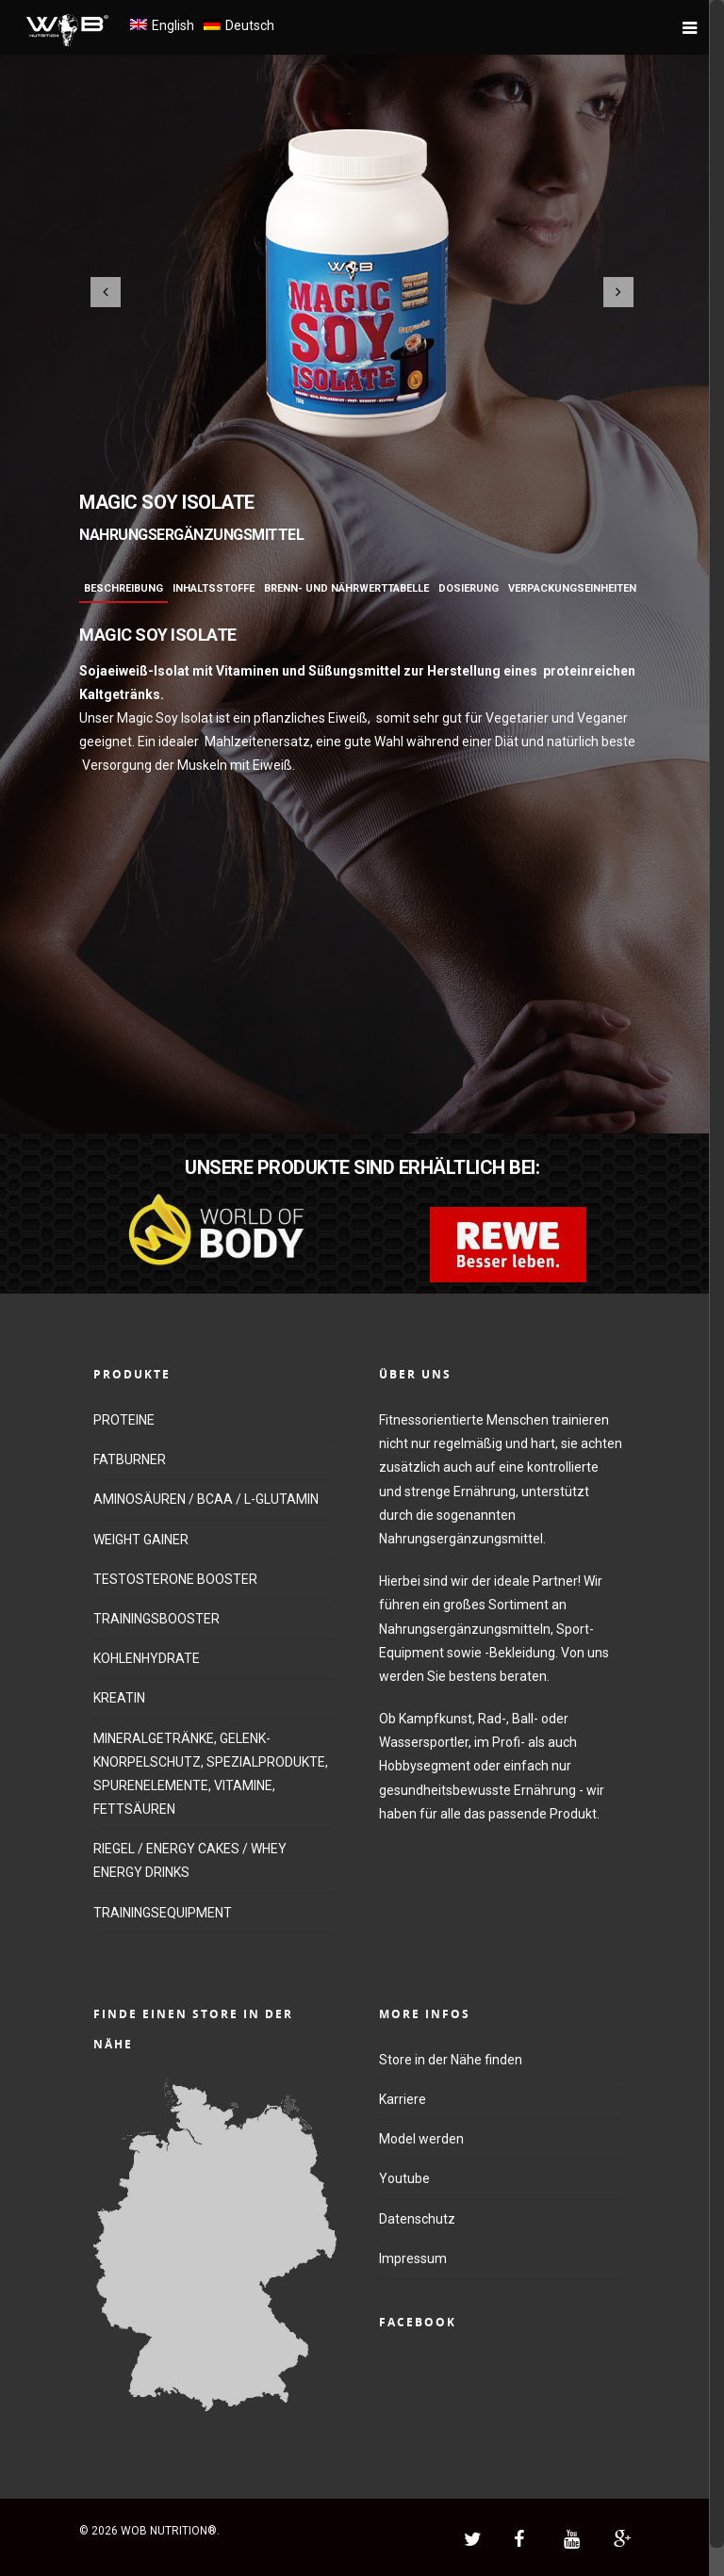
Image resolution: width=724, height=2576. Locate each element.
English (173, 25)
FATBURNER (129, 1459)
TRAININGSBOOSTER (156, 1618)
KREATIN (119, 1697)
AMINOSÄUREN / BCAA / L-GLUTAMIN (206, 1499)
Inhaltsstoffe (214, 588)
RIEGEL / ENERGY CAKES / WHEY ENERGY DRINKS (190, 1860)
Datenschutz (417, 2218)
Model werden (421, 2138)
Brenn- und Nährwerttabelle (346, 588)
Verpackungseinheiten (572, 588)
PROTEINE (124, 1419)
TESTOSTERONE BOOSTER (175, 1579)
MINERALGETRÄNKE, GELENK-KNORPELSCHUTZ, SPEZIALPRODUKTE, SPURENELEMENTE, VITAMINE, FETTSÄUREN (210, 1774)
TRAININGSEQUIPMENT (162, 1912)
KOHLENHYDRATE (146, 1658)
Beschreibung (123, 588)
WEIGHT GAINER (141, 1539)
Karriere (402, 2099)
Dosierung (468, 588)
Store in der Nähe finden (450, 2059)
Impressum (413, 2258)
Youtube (404, 2178)
